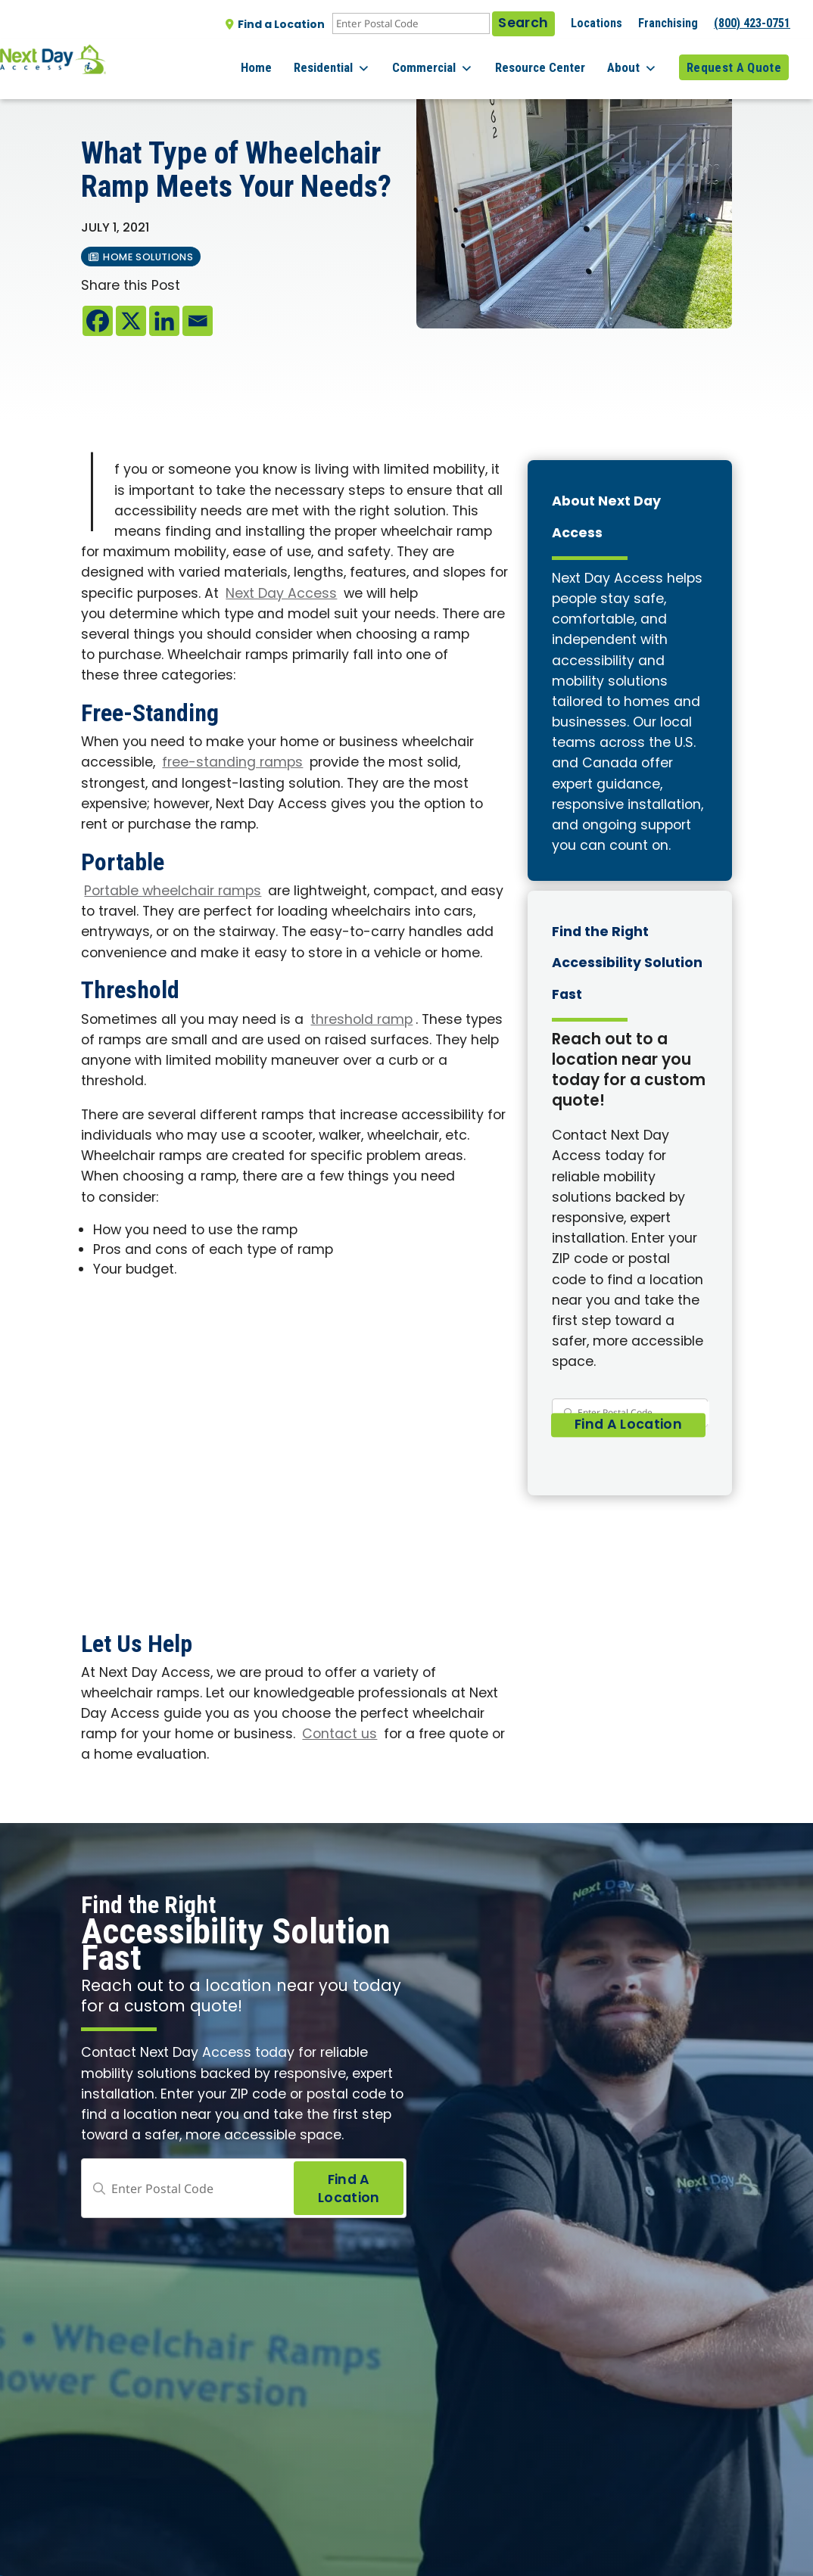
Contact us (339, 1735)
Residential (356, 60)
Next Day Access (281, 594)
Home (286, 59)
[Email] (197, 321)
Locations (596, 23)
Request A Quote (734, 59)
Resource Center (552, 59)
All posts (113, 92)
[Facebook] (98, 321)
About (638, 60)
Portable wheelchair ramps (172, 892)
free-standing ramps (232, 763)
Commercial (450, 60)
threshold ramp (361, 1020)
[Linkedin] (164, 321)
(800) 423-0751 (752, 23)
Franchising (668, 23)
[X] (131, 321)
